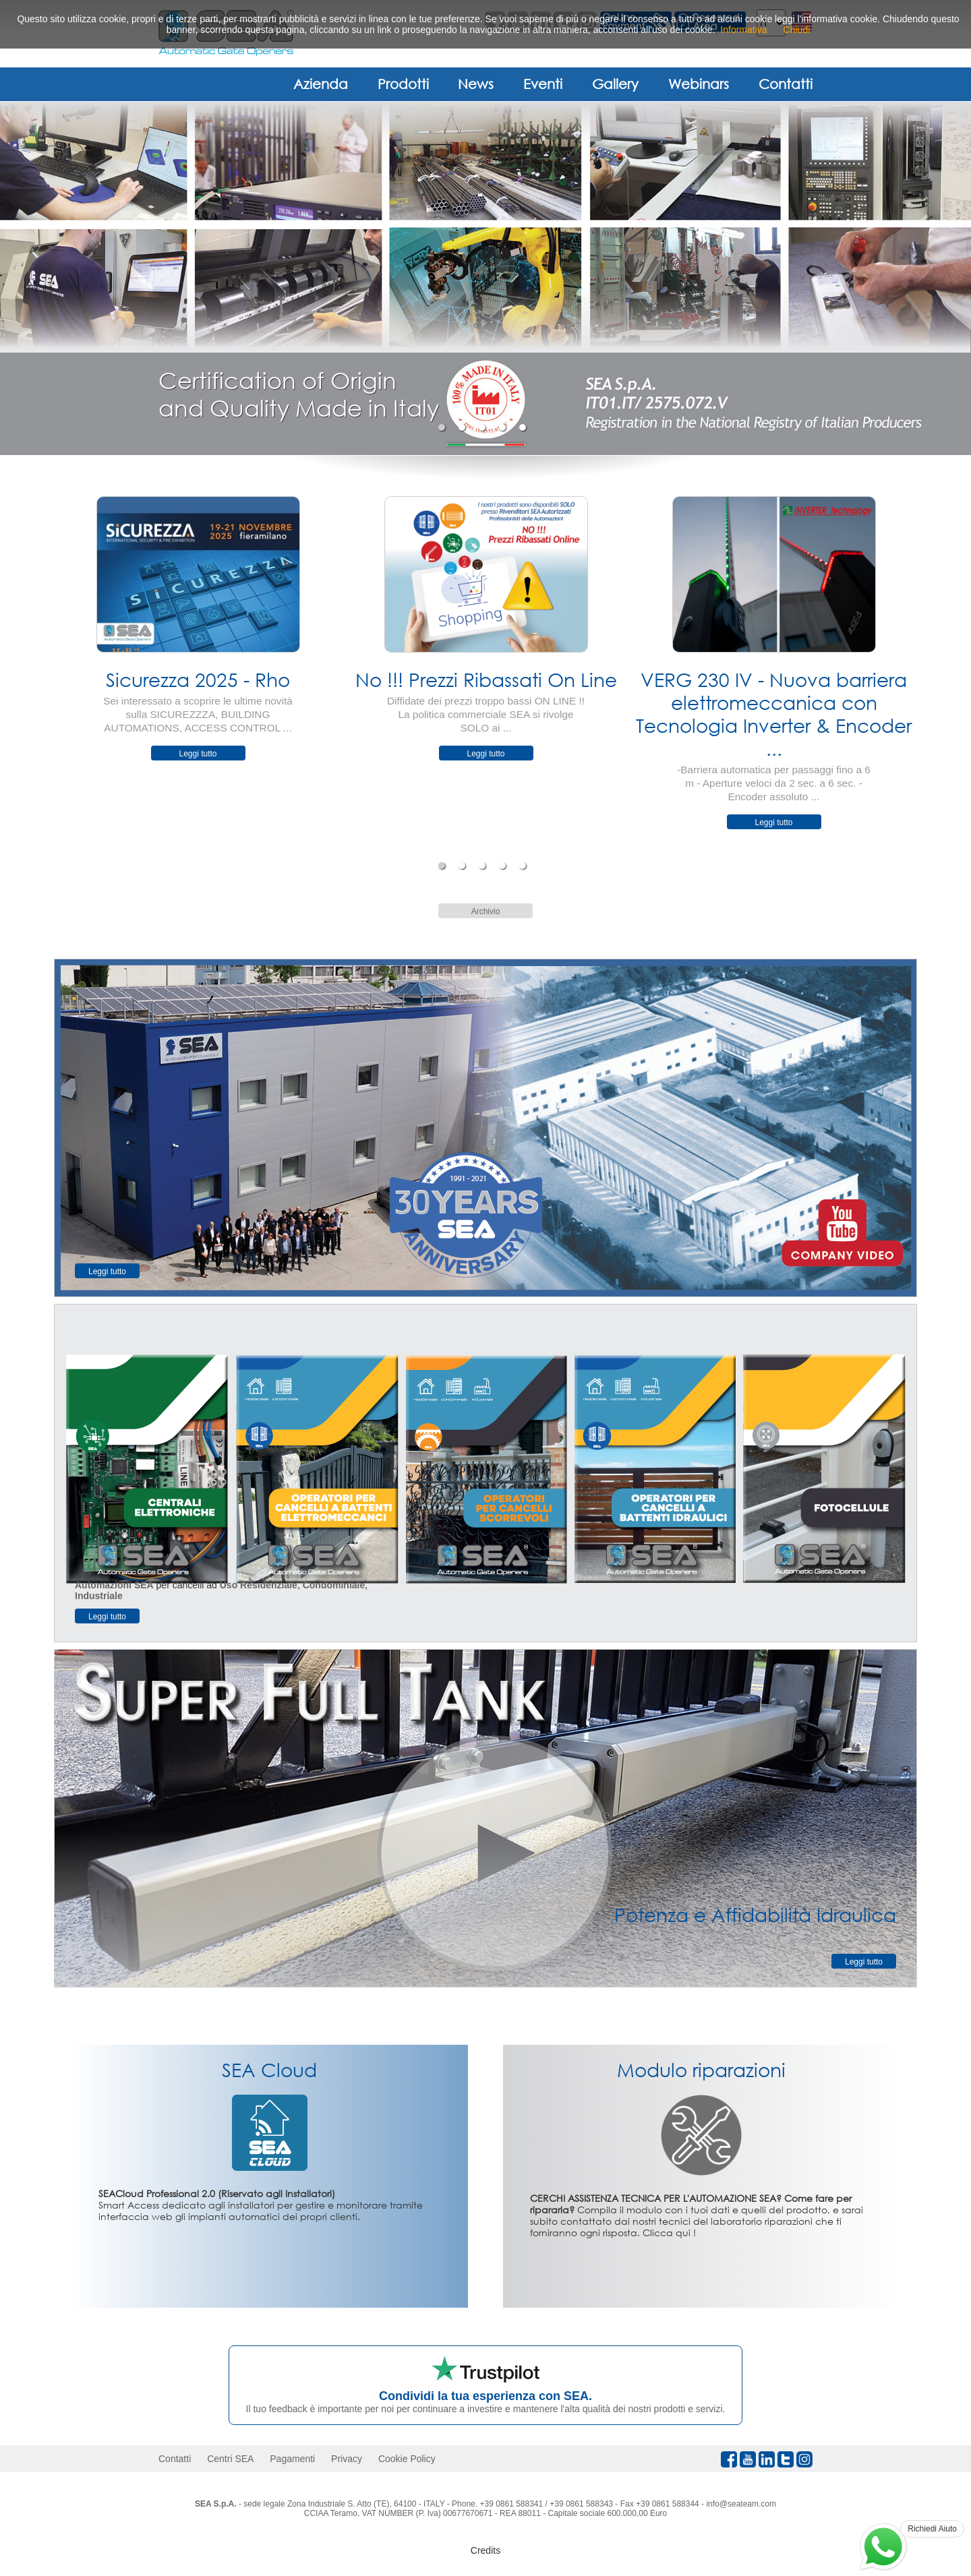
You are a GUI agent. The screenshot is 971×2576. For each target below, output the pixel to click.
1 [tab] (443, 427)
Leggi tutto (197, 753)
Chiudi (797, 29)
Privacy (346, 2458)
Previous (44, 669)
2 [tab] (463, 427)
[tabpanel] (485, 278)
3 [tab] (484, 427)
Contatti (786, 84)
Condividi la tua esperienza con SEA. (485, 2396)
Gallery (615, 84)
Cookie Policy (407, 2458)
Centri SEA (230, 2458)
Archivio (485, 911)
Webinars (698, 84)
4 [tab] (504, 427)
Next (927, 669)
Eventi (542, 84)
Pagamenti (292, 2458)
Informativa (743, 29)
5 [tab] (524, 427)
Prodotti (403, 84)
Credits (485, 2550)
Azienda (320, 84)
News (476, 84)
